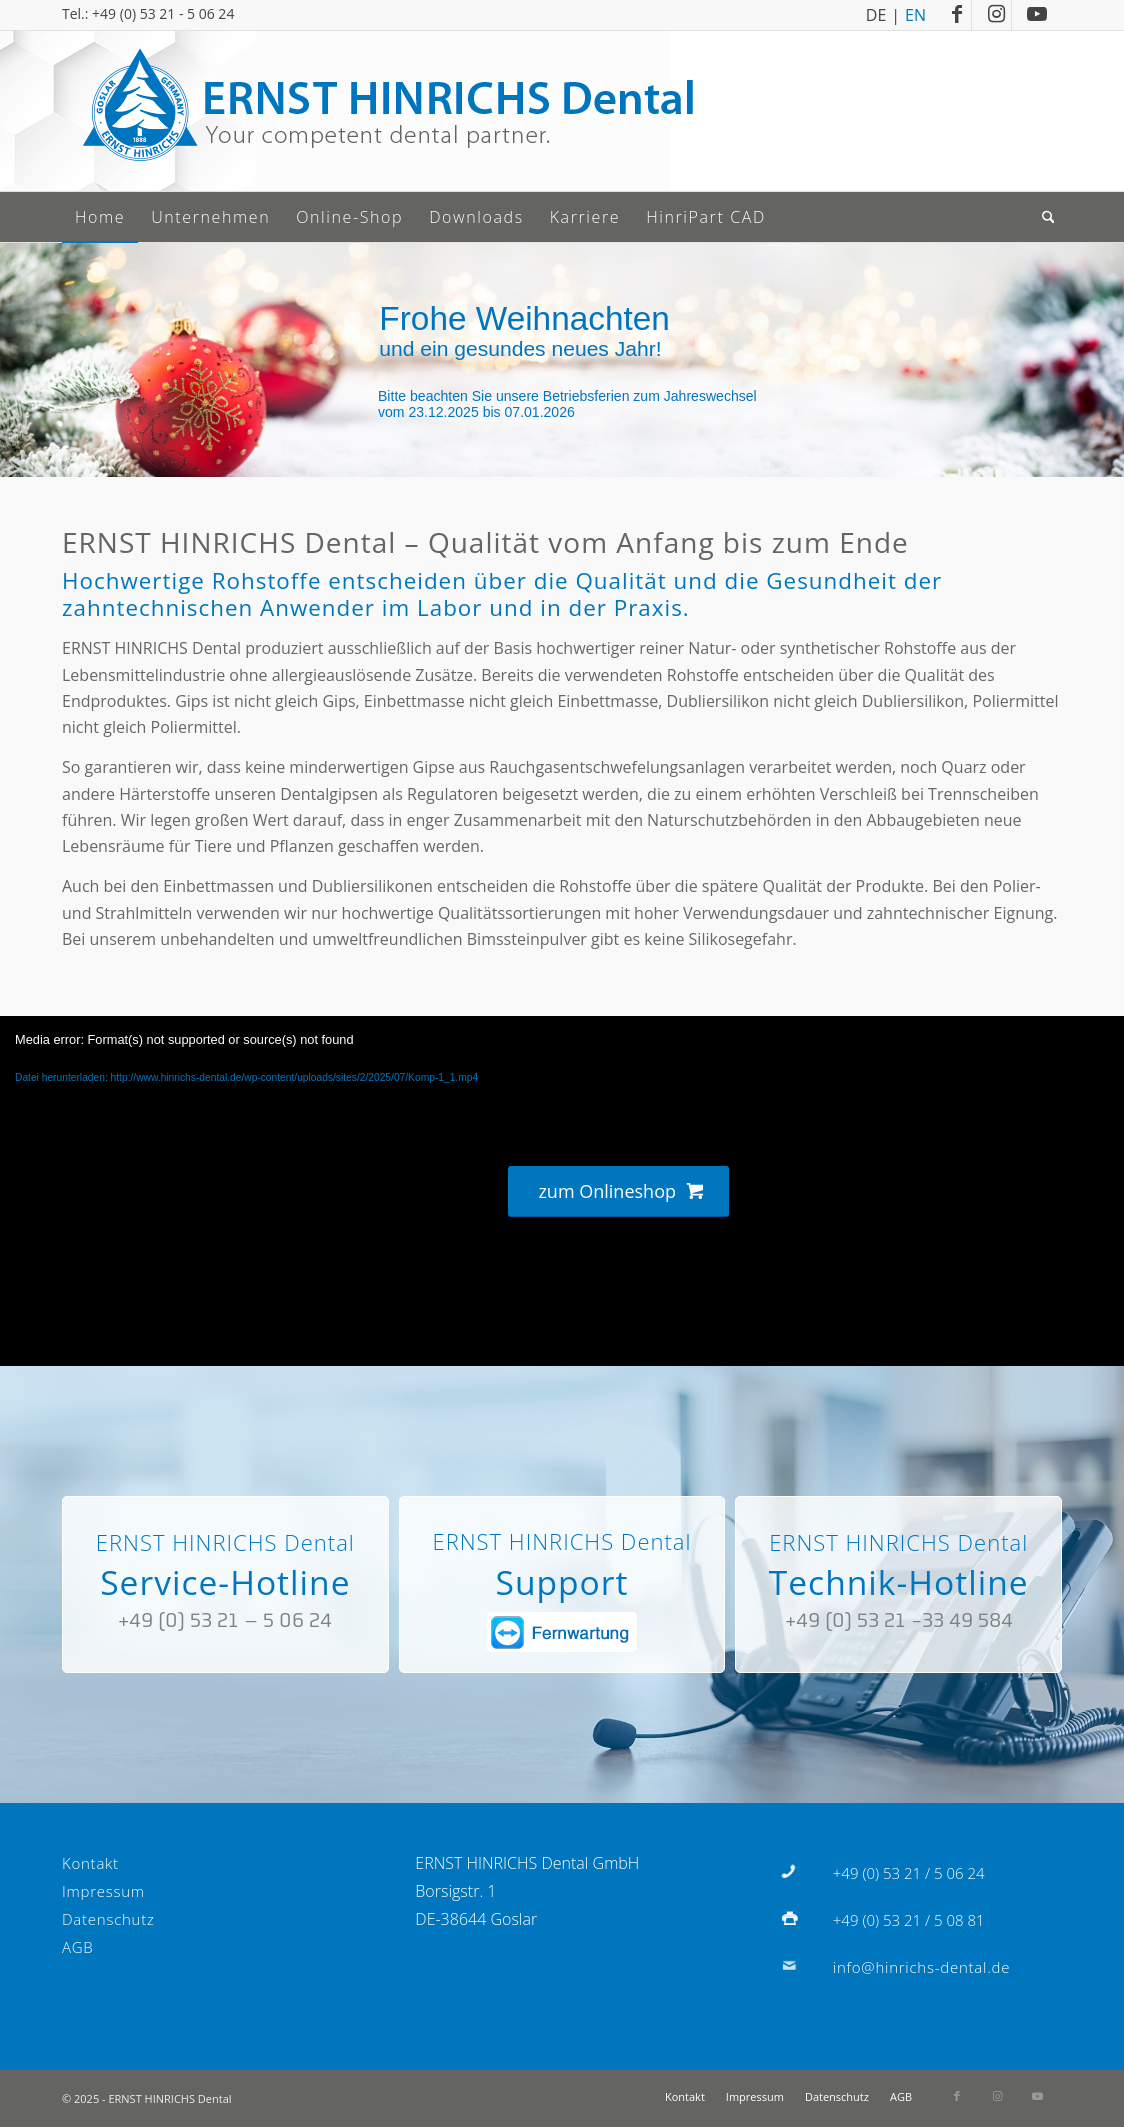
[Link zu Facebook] (956, 15)
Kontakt (90, 1863)
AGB (78, 1947)
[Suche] (1050, 217)
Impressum (103, 1891)
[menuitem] (100, 217)
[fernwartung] (562, 1632)
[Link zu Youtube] (1037, 15)
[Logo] (387, 111)
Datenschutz (108, 1919)
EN (915, 13)
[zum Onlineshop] (618, 1191)
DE (876, 13)
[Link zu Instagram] (996, 15)
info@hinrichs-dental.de (921, 1967)
